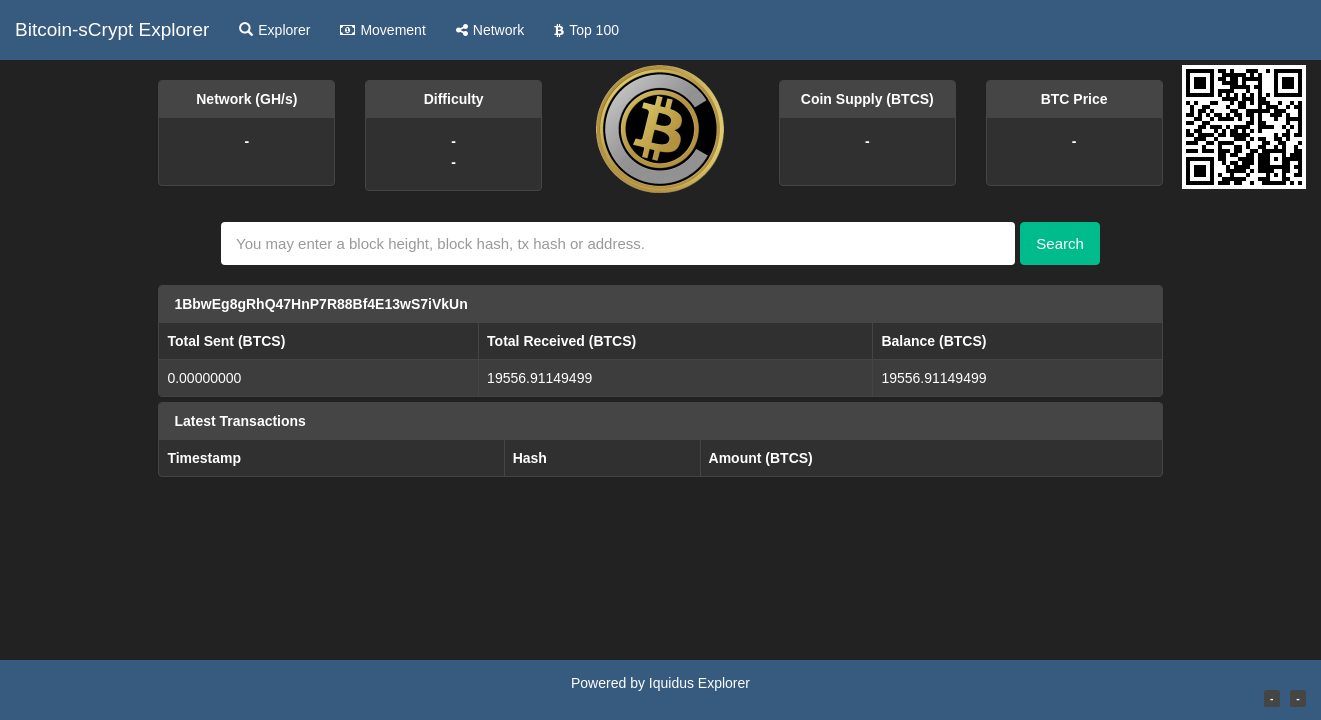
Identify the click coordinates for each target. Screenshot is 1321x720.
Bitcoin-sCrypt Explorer (112, 29)
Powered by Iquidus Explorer (660, 683)
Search (1060, 243)
